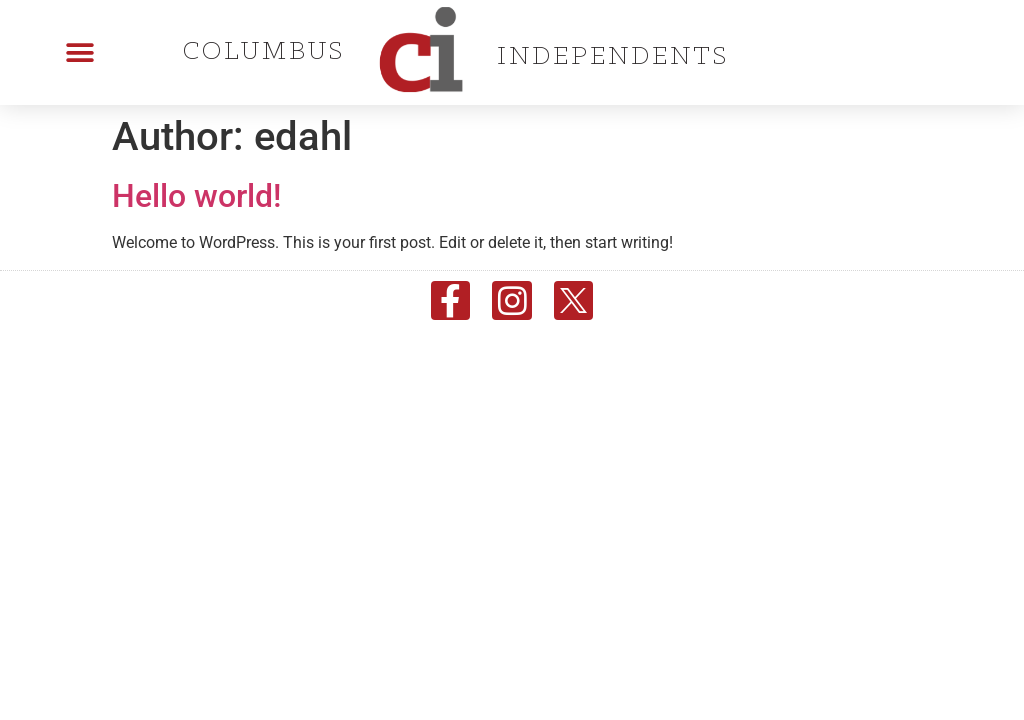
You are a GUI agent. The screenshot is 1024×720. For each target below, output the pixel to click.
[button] (80, 52)
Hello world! (196, 196)
